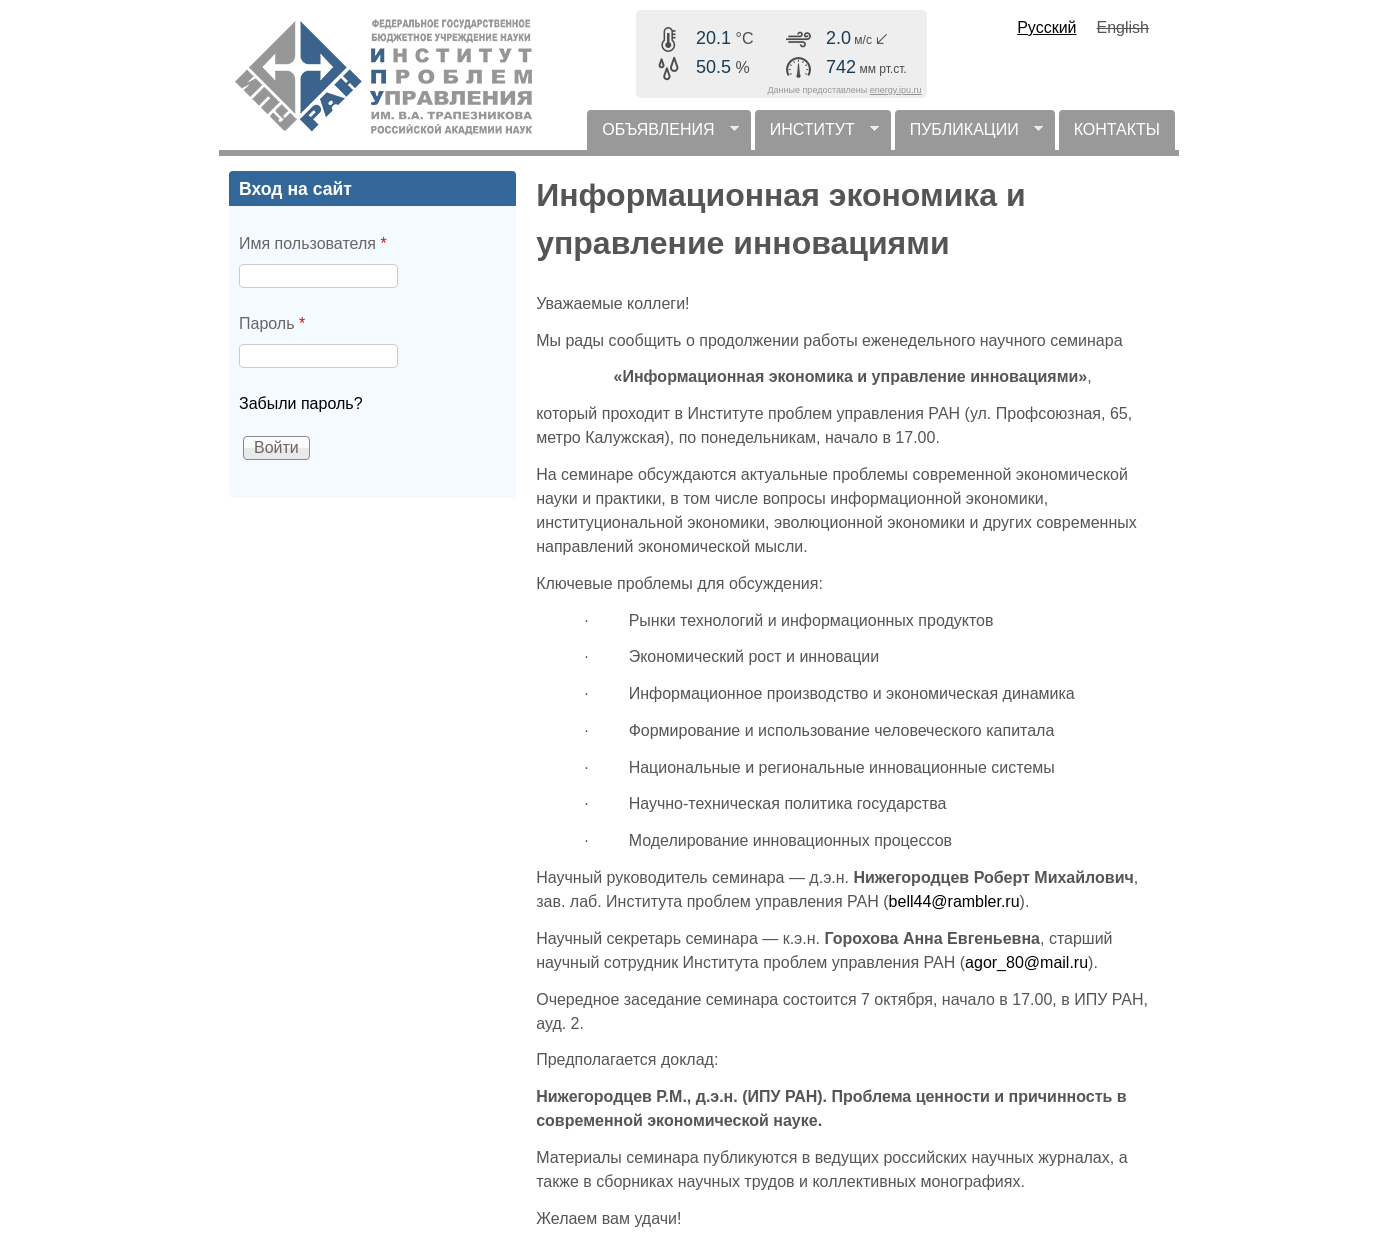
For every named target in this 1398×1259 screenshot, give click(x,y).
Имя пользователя (313, 243)
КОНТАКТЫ (1117, 129)
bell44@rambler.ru (954, 901)
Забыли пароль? (301, 403)
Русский (1046, 27)
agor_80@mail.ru (1026, 962)
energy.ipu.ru (896, 90)
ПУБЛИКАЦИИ (969, 135)
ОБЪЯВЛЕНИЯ (662, 135)
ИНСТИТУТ (817, 135)
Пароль (272, 323)
